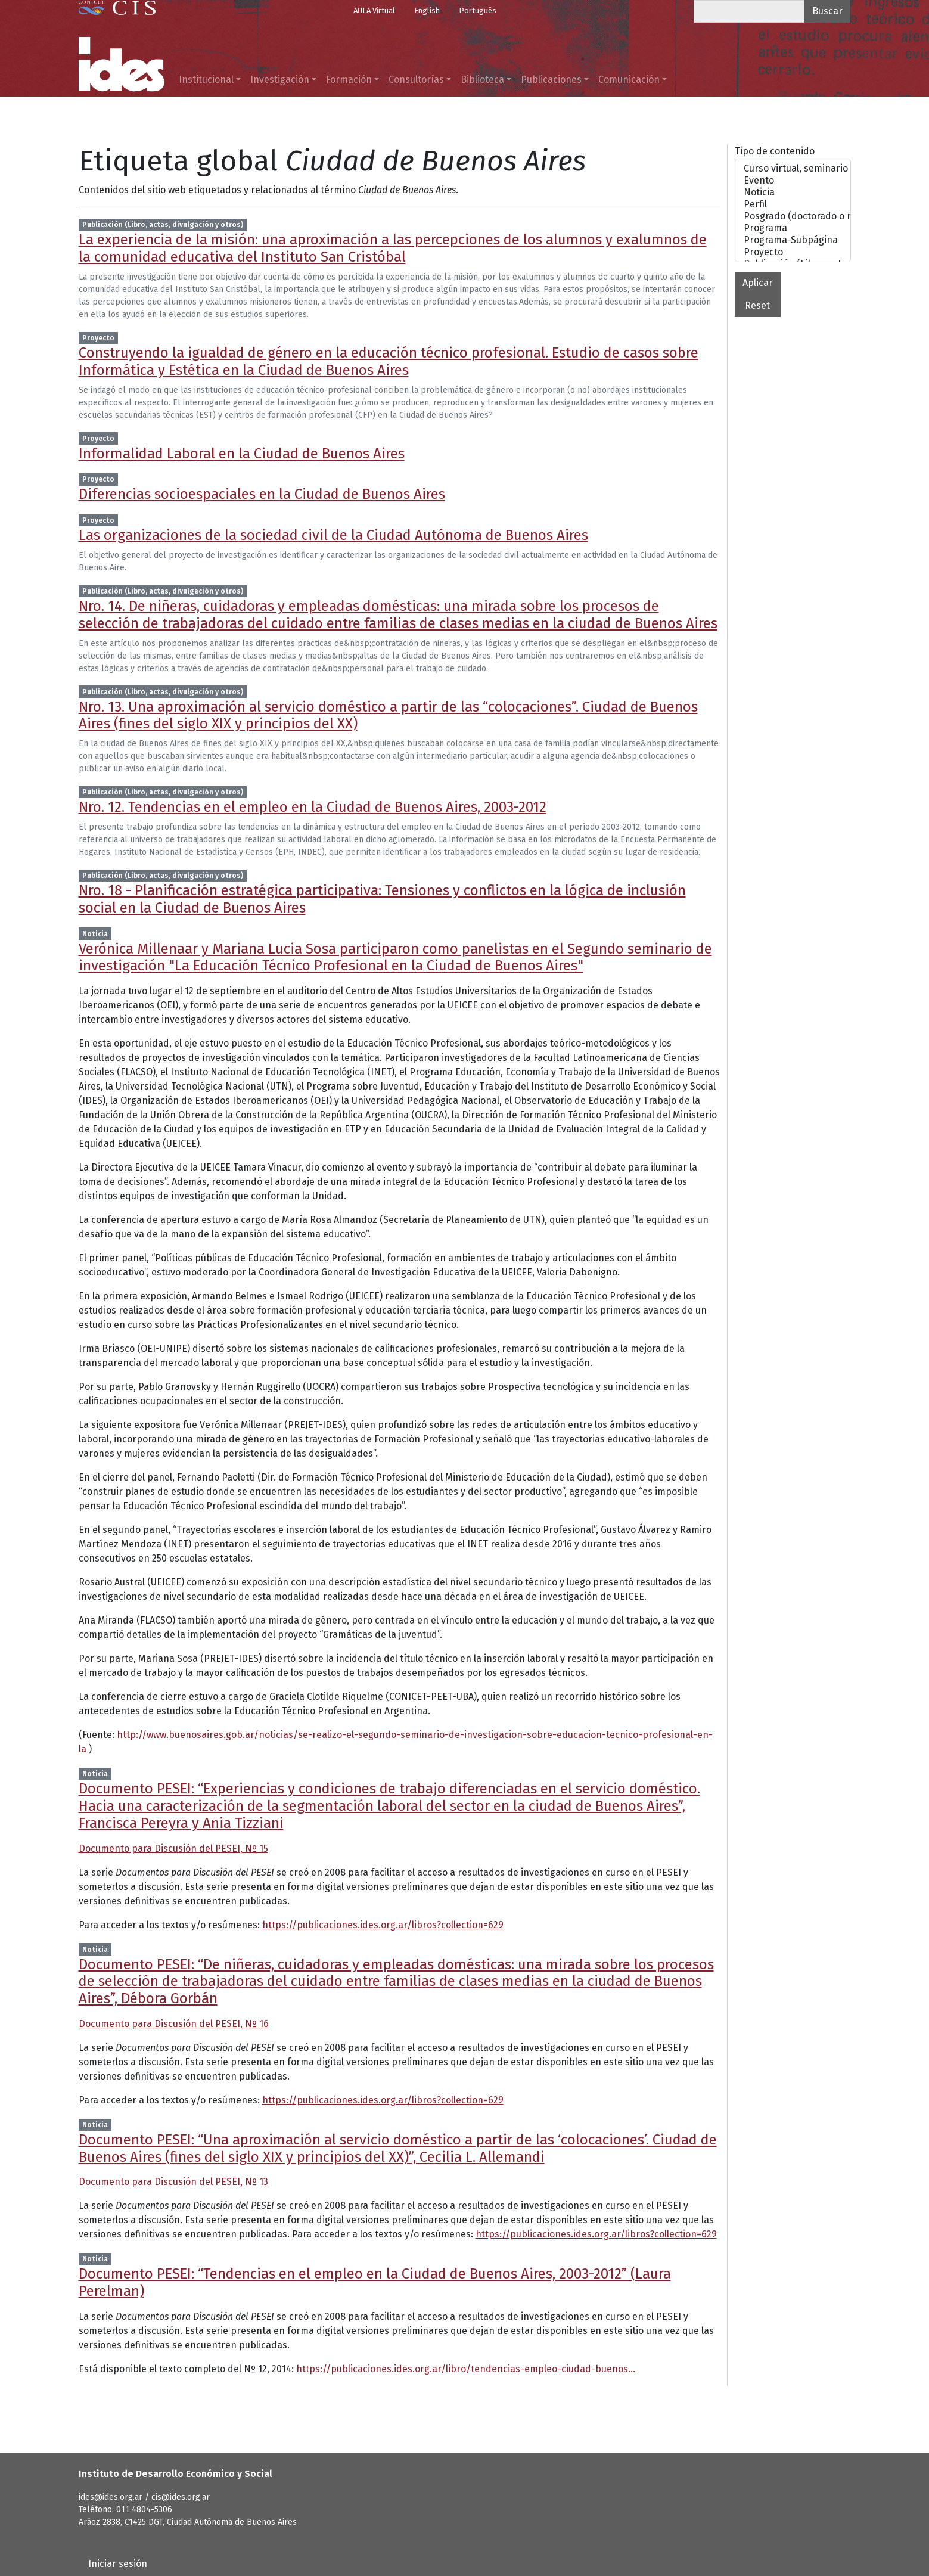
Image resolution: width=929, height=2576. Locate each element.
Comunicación (629, 79)
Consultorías (416, 79)
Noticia (792, 192)
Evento (792, 181)
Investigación (279, 79)
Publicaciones (551, 79)
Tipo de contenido (775, 151)
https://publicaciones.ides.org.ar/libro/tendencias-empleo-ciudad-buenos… (465, 2369)
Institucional (206, 79)
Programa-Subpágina (792, 240)
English (427, 10)
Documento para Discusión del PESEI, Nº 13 (173, 2181)
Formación (349, 79)
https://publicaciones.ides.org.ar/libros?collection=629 (383, 1925)
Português (477, 10)
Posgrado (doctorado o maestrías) (792, 216)
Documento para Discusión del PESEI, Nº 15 (173, 1848)
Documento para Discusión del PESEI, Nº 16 (174, 2023)
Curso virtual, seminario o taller (792, 169)
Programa (792, 228)
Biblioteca (482, 79)
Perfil (792, 204)
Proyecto (792, 252)
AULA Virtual (374, 10)
